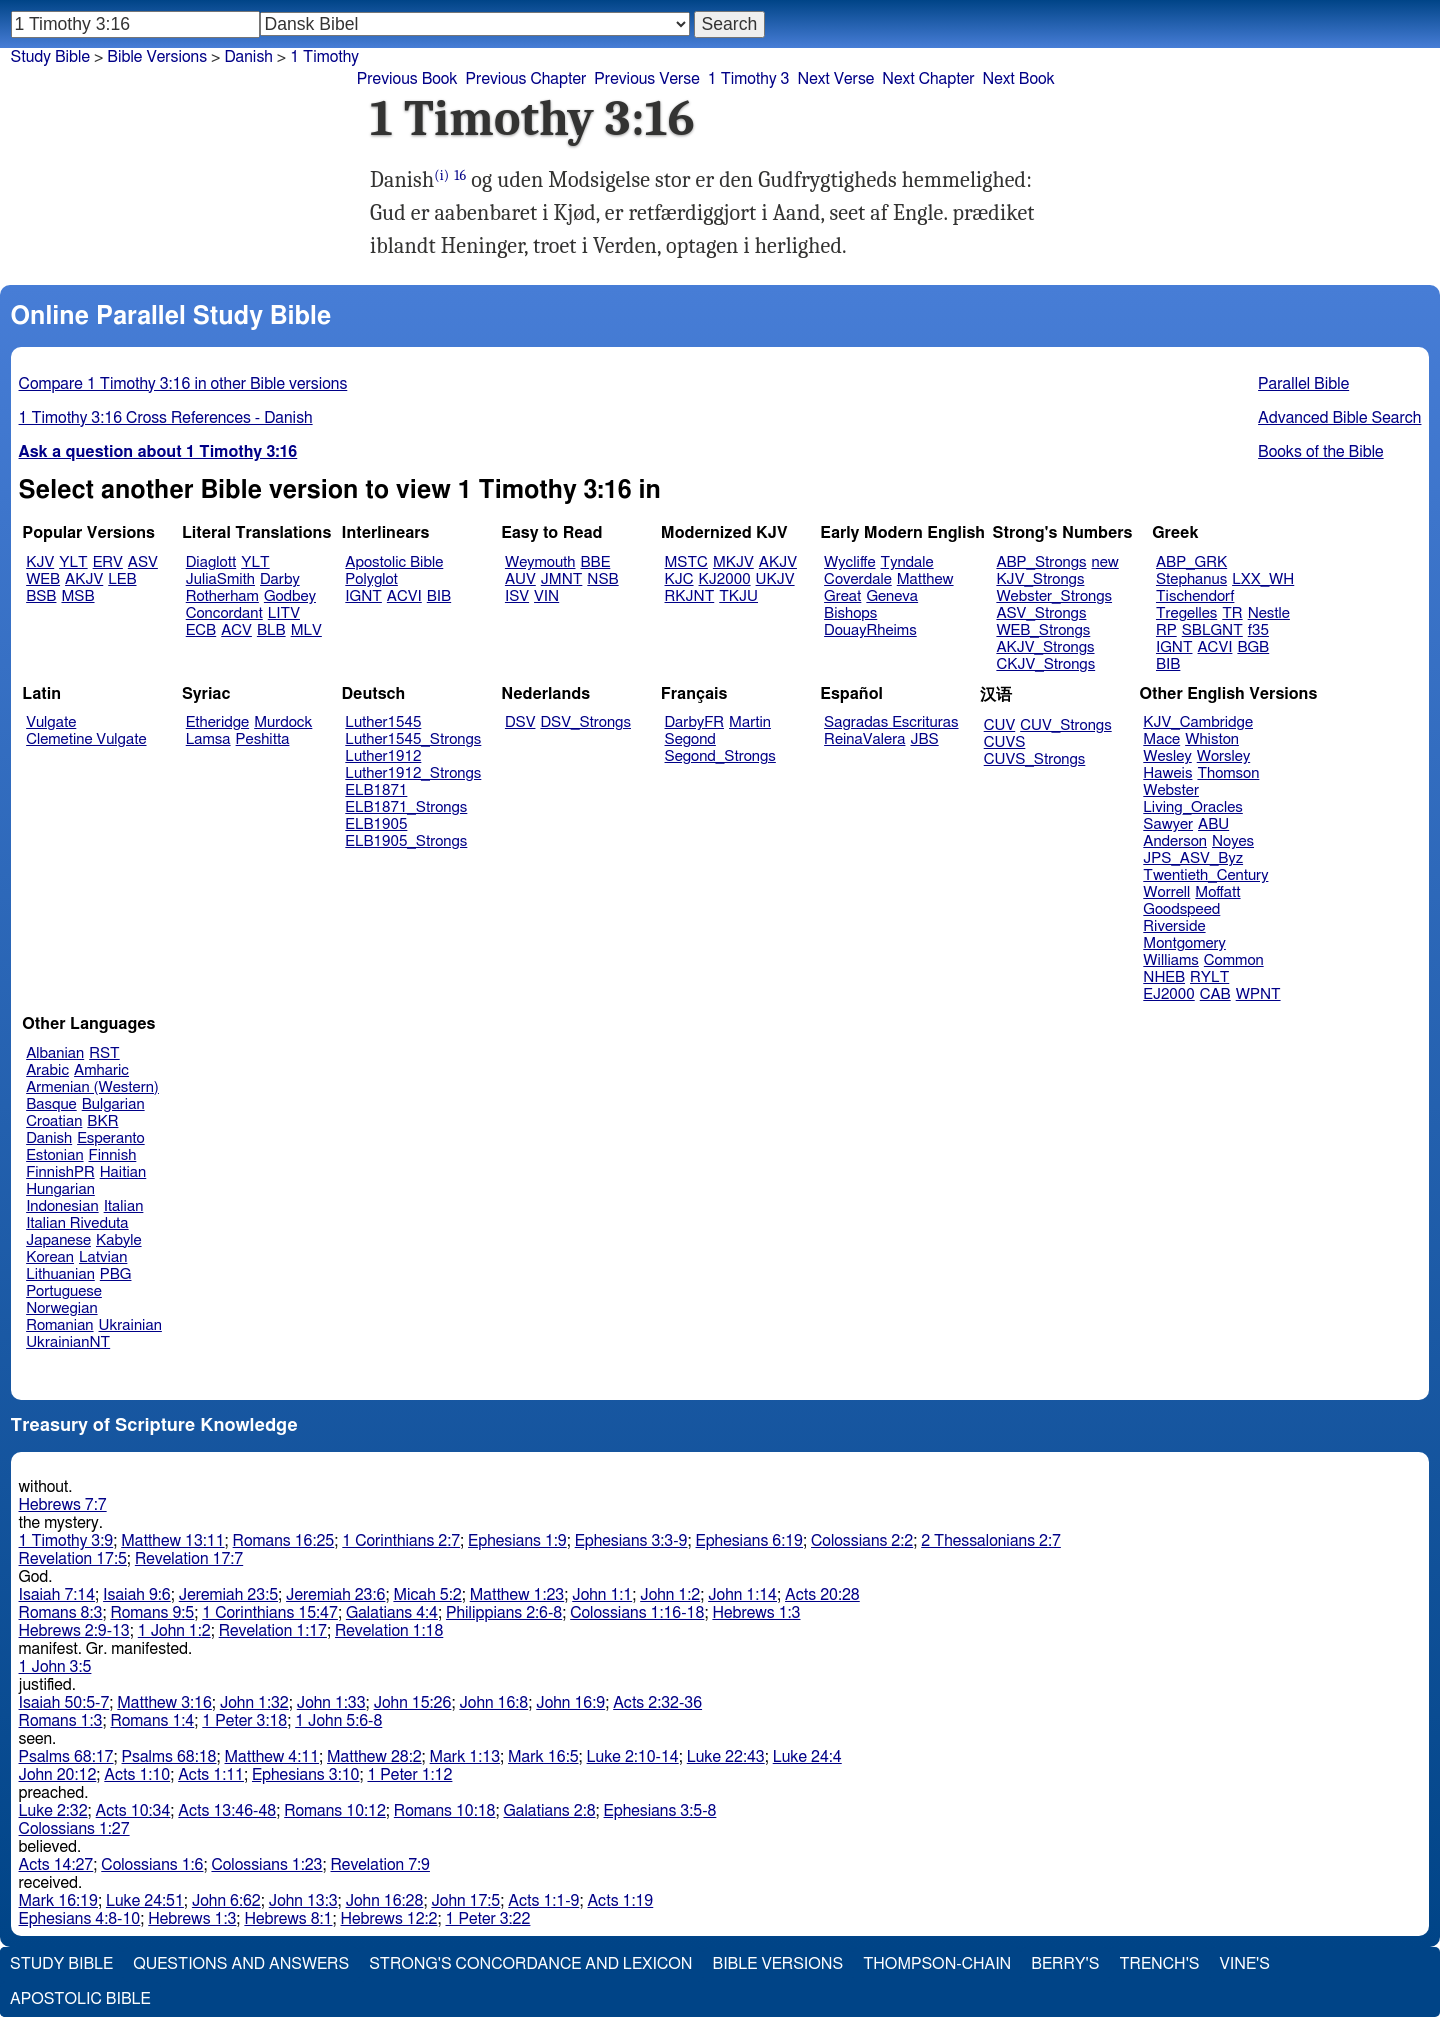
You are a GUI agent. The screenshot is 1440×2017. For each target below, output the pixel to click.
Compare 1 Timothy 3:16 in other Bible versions (183, 384)
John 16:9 (570, 1703)
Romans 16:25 (284, 1541)
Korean (50, 1257)
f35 (1258, 630)
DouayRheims (870, 630)
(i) (441, 175)
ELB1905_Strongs (406, 841)
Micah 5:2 (427, 1595)
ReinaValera (864, 739)
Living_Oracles (1193, 807)
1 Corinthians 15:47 (270, 1613)
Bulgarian (113, 1104)
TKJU (738, 596)
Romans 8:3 (61, 1613)
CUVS (1005, 742)
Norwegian (61, 1308)
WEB (43, 579)
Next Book (1019, 79)
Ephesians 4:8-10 (80, 1919)
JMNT (562, 579)
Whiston (1212, 739)
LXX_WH (1263, 579)
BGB (1253, 647)
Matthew (925, 579)
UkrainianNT (68, 1342)
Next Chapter (928, 79)
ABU (1213, 824)
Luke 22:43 (726, 1757)
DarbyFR (695, 722)
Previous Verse (646, 79)
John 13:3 (303, 1901)
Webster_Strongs (1054, 596)
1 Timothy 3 (749, 79)
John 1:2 (670, 1595)
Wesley (1167, 756)
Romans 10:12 (335, 1811)
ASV (143, 562)
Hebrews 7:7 (63, 1505)
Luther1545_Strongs (413, 739)
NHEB (1164, 977)
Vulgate (51, 722)
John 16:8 (493, 1703)
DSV (520, 722)
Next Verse (835, 79)
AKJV (84, 579)
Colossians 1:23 (266, 1865)
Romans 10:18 (445, 1811)
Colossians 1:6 (152, 1865)
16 (460, 175)
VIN (546, 596)
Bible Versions (157, 57)
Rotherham (222, 596)
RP (1166, 630)
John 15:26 (413, 1703)
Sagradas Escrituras (891, 722)
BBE (596, 562)
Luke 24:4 (807, 1757)
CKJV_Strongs (1045, 664)
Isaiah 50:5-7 (64, 1703)
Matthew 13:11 (172, 1541)
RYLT (1209, 977)
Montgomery (1184, 943)
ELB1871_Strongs (406, 807)
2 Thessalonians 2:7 (991, 1541)
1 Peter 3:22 (487, 1919)
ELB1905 (376, 824)
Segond (690, 739)
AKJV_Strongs (1045, 647)
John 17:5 (465, 1901)
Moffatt (1217, 892)
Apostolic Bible (80, 1999)
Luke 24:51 (145, 1901)
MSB (77, 596)
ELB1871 (376, 790)
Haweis (1167, 773)
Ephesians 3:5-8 (660, 1811)
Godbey (290, 596)
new (1105, 562)
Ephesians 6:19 (749, 1541)
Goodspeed (1181, 909)
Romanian (59, 1325)
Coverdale (858, 579)
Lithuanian (60, 1274)
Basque (51, 1104)
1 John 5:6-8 (338, 1721)
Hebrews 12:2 (388, 1919)
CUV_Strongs (1065, 725)
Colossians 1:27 (74, 1829)
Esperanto (111, 1138)
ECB (201, 630)
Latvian (103, 1257)
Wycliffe (849, 562)
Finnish (113, 1155)
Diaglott (211, 562)
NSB (602, 579)
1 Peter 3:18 (244, 1721)
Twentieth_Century (1205, 875)
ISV (517, 596)
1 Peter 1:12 (409, 1775)
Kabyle (119, 1240)
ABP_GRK (1191, 562)
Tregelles (1186, 613)
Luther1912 (383, 756)
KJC (679, 579)
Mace (1161, 739)
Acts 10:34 (133, 1811)
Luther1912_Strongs (413, 773)
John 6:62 (226, 1901)
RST (104, 1053)
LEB (122, 579)
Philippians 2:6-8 (504, 1613)
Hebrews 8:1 (288, 1919)
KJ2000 (725, 579)
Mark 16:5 (543, 1757)
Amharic (101, 1070)
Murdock (283, 722)
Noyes (1233, 841)
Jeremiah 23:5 (228, 1595)
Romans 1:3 (61, 1721)
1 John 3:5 (55, 1667)
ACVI (404, 596)
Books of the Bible (1321, 452)
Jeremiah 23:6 (335, 1595)
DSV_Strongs (585, 722)
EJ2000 (1168, 994)
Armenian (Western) (92, 1087)
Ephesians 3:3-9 (631, 1541)
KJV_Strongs (1040, 579)
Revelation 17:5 (73, 1559)
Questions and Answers (241, 1964)
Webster (1171, 790)
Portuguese (64, 1291)
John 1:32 (254, 1703)
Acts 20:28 (822, 1595)
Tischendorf (1195, 596)
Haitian (123, 1172)
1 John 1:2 (174, 1631)
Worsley (1223, 756)
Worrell (1166, 892)
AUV (520, 579)
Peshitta (263, 739)
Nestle (1269, 613)
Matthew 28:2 (374, 1757)
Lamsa (208, 739)
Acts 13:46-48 (227, 1811)
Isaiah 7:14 (57, 1595)
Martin (750, 722)
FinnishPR (60, 1172)
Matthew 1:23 (517, 1595)
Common (1234, 960)
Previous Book (407, 79)
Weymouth (540, 562)
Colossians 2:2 (862, 1541)
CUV (1000, 725)
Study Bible (50, 57)
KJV (40, 562)
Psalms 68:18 (169, 1757)
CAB (1215, 994)
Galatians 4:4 (392, 1613)
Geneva (892, 596)
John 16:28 (385, 1901)
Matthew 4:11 (272, 1757)
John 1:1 (602, 1595)
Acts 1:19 (620, 1901)
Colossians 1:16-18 (637, 1613)
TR (1232, 613)
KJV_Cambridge (1198, 722)
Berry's (1065, 1964)
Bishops (850, 613)
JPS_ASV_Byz (1193, 858)
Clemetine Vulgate (86, 739)
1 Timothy (324, 57)
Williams (1171, 960)
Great (842, 596)
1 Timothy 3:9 (66, 1541)
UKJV (775, 579)
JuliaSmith (220, 579)
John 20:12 (58, 1775)
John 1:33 (331, 1703)
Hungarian (60, 1189)
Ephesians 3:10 (305, 1775)
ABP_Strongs (1041, 562)
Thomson (1228, 773)
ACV (236, 630)
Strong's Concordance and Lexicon (530, 1964)
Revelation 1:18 (389, 1631)
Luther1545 (383, 722)
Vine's (1245, 1964)
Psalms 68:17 (66, 1757)
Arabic (47, 1070)
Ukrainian (130, 1325)
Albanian (55, 1053)
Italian (124, 1206)
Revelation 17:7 (189, 1559)
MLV (306, 630)
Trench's (1159, 1964)
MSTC (686, 562)
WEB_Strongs (1043, 630)
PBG (116, 1274)
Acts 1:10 (137, 1775)
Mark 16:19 (58, 1901)
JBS (924, 739)
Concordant (224, 613)
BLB (271, 630)
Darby (280, 579)
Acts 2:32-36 (657, 1703)
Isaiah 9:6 (137, 1595)
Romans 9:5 (152, 1613)
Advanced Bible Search (1339, 418)
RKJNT (690, 596)
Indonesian (62, 1206)
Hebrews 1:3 (756, 1613)
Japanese (58, 1240)
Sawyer (1168, 824)
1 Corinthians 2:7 (401, 1541)
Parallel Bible (1303, 384)
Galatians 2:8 (550, 1811)
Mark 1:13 (465, 1757)
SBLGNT (1212, 630)
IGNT (363, 596)
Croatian (54, 1121)
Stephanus (1191, 579)
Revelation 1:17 (273, 1631)
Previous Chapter (526, 79)
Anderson (1175, 841)
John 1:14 (742, 1595)
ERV (108, 562)
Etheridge (217, 722)
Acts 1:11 (211, 1775)
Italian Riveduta (77, 1223)
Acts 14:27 (56, 1865)
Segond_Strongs (720, 756)
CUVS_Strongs (1035, 759)
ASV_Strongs (1041, 613)
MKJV (733, 562)
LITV (284, 613)
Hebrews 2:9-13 (74, 1631)
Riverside (1174, 926)
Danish (248, 57)
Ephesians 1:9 (517, 1541)
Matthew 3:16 (164, 1703)
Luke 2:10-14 (633, 1757)
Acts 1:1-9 (543, 1901)
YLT (73, 562)
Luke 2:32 (53, 1811)
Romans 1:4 (152, 1721)
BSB (41, 596)
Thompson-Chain (937, 1964)
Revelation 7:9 (380, 1865)
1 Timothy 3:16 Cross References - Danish (166, 418)
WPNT (1258, 994)
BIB (439, 596)
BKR (102, 1121)
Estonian (54, 1155)
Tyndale (907, 562)
